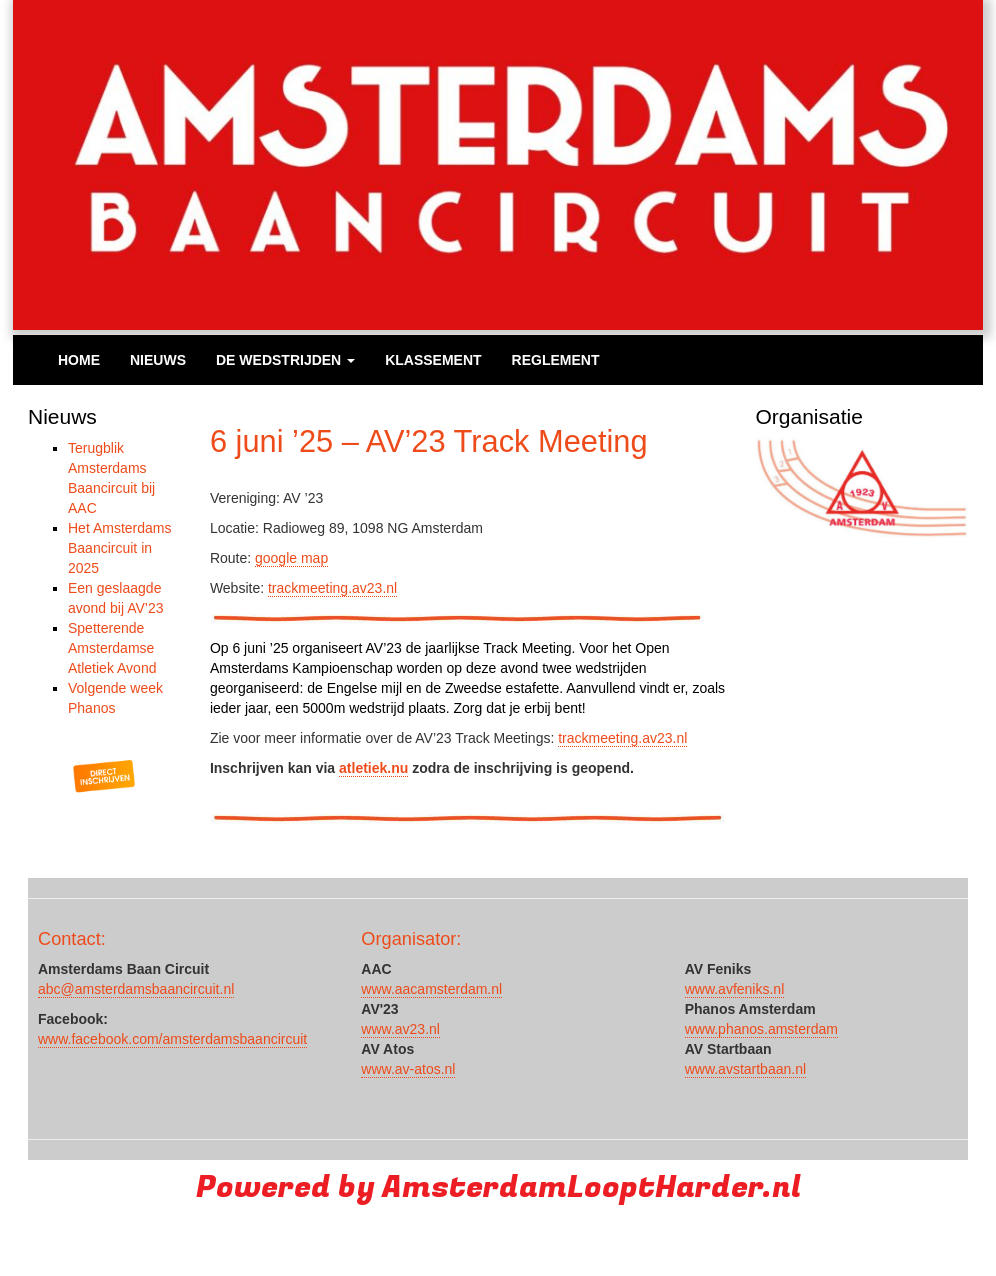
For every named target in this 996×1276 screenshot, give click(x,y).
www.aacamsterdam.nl (431, 989)
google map (291, 558)
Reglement (556, 360)
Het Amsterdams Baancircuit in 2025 (119, 548)
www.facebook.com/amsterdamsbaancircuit (172, 1039)
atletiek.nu (373, 768)
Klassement (433, 360)
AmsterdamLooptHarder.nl (591, 1187)
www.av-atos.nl (408, 1069)
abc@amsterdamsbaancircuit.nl (136, 989)
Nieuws (158, 360)
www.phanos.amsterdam (761, 1029)
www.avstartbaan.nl (745, 1069)
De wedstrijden (285, 360)
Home (79, 360)
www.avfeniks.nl (735, 989)
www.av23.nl (400, 1029)
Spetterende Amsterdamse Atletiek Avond (112, 648)
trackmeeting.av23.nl (332, 588)
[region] (862, 488)
